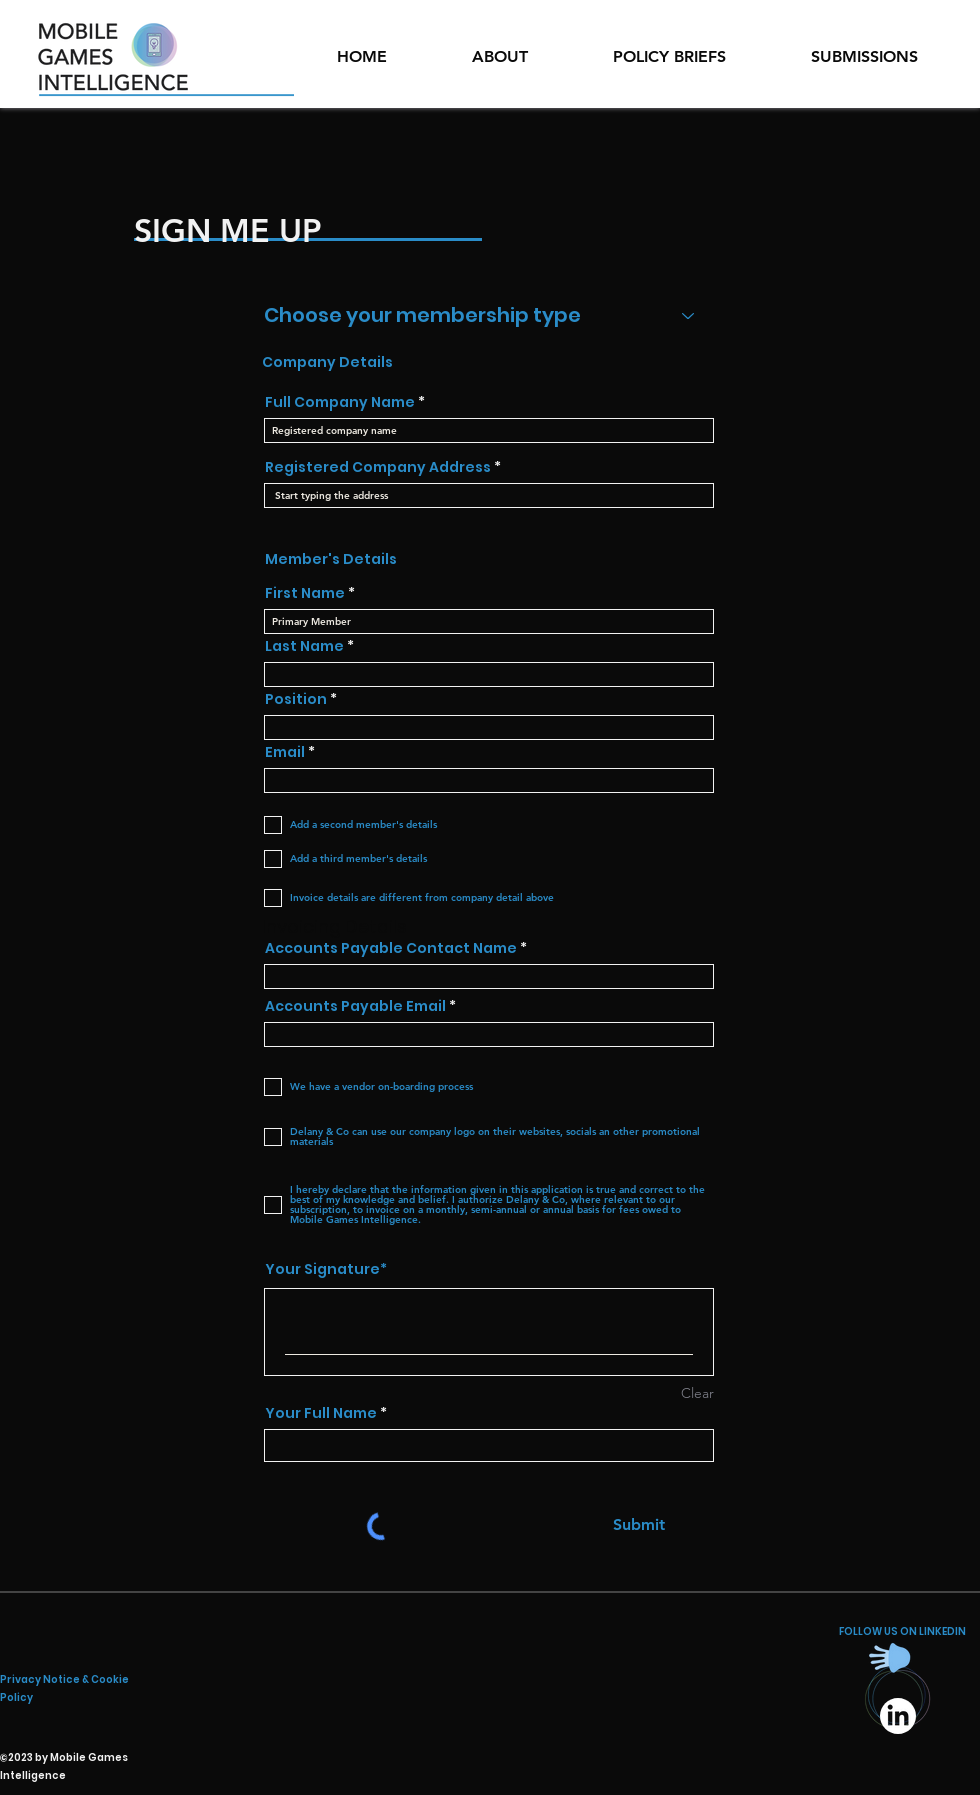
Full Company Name (340, 402)
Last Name (304, 646)
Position (296, 699)
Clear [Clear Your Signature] (697, 1393)
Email (285, 752)
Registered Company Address (378, 467)
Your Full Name (321, 1413)
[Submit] (639, 1525)
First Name (305, 593)
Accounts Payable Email (355, 1006)
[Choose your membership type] (489, 315)
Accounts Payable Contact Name (391, 948)
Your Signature (322, 1269)
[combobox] (489, 495)
